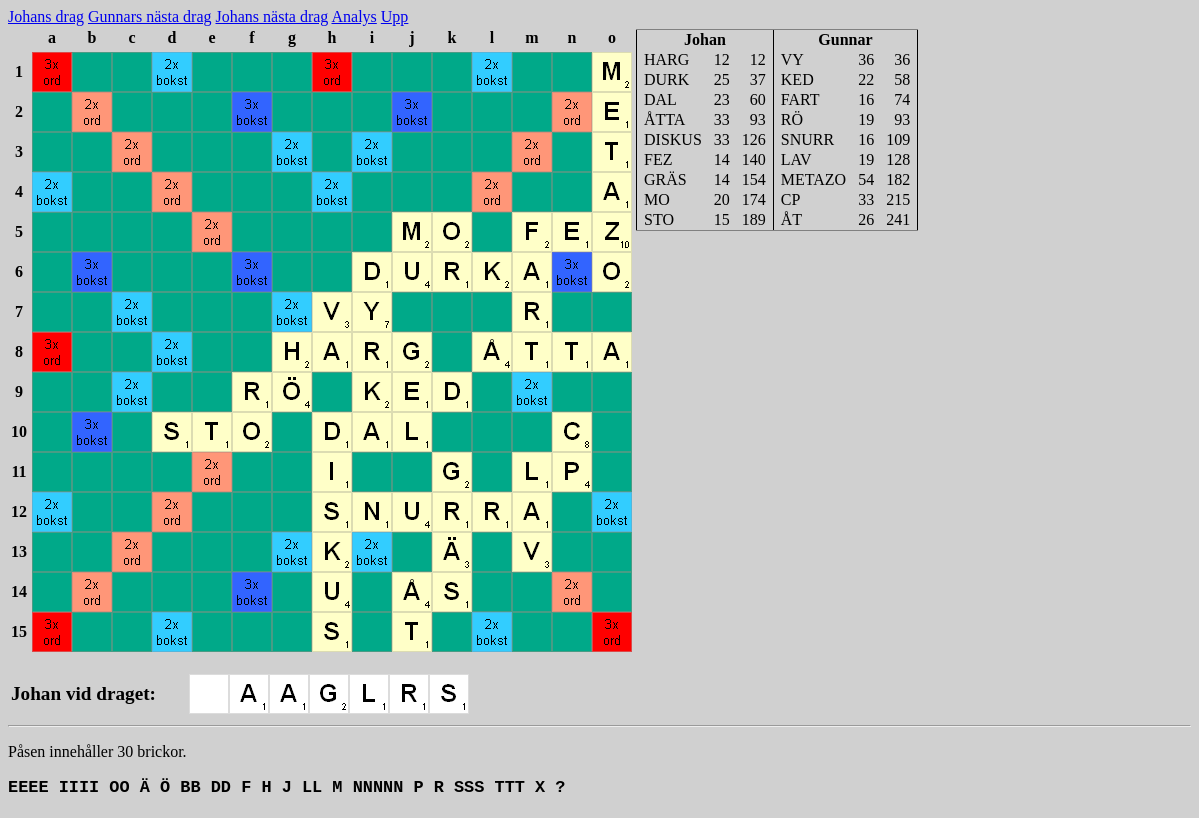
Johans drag (46, 16)
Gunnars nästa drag (150, 16)
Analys (353, 16)
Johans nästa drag (272, 16)
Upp (395, 16)
